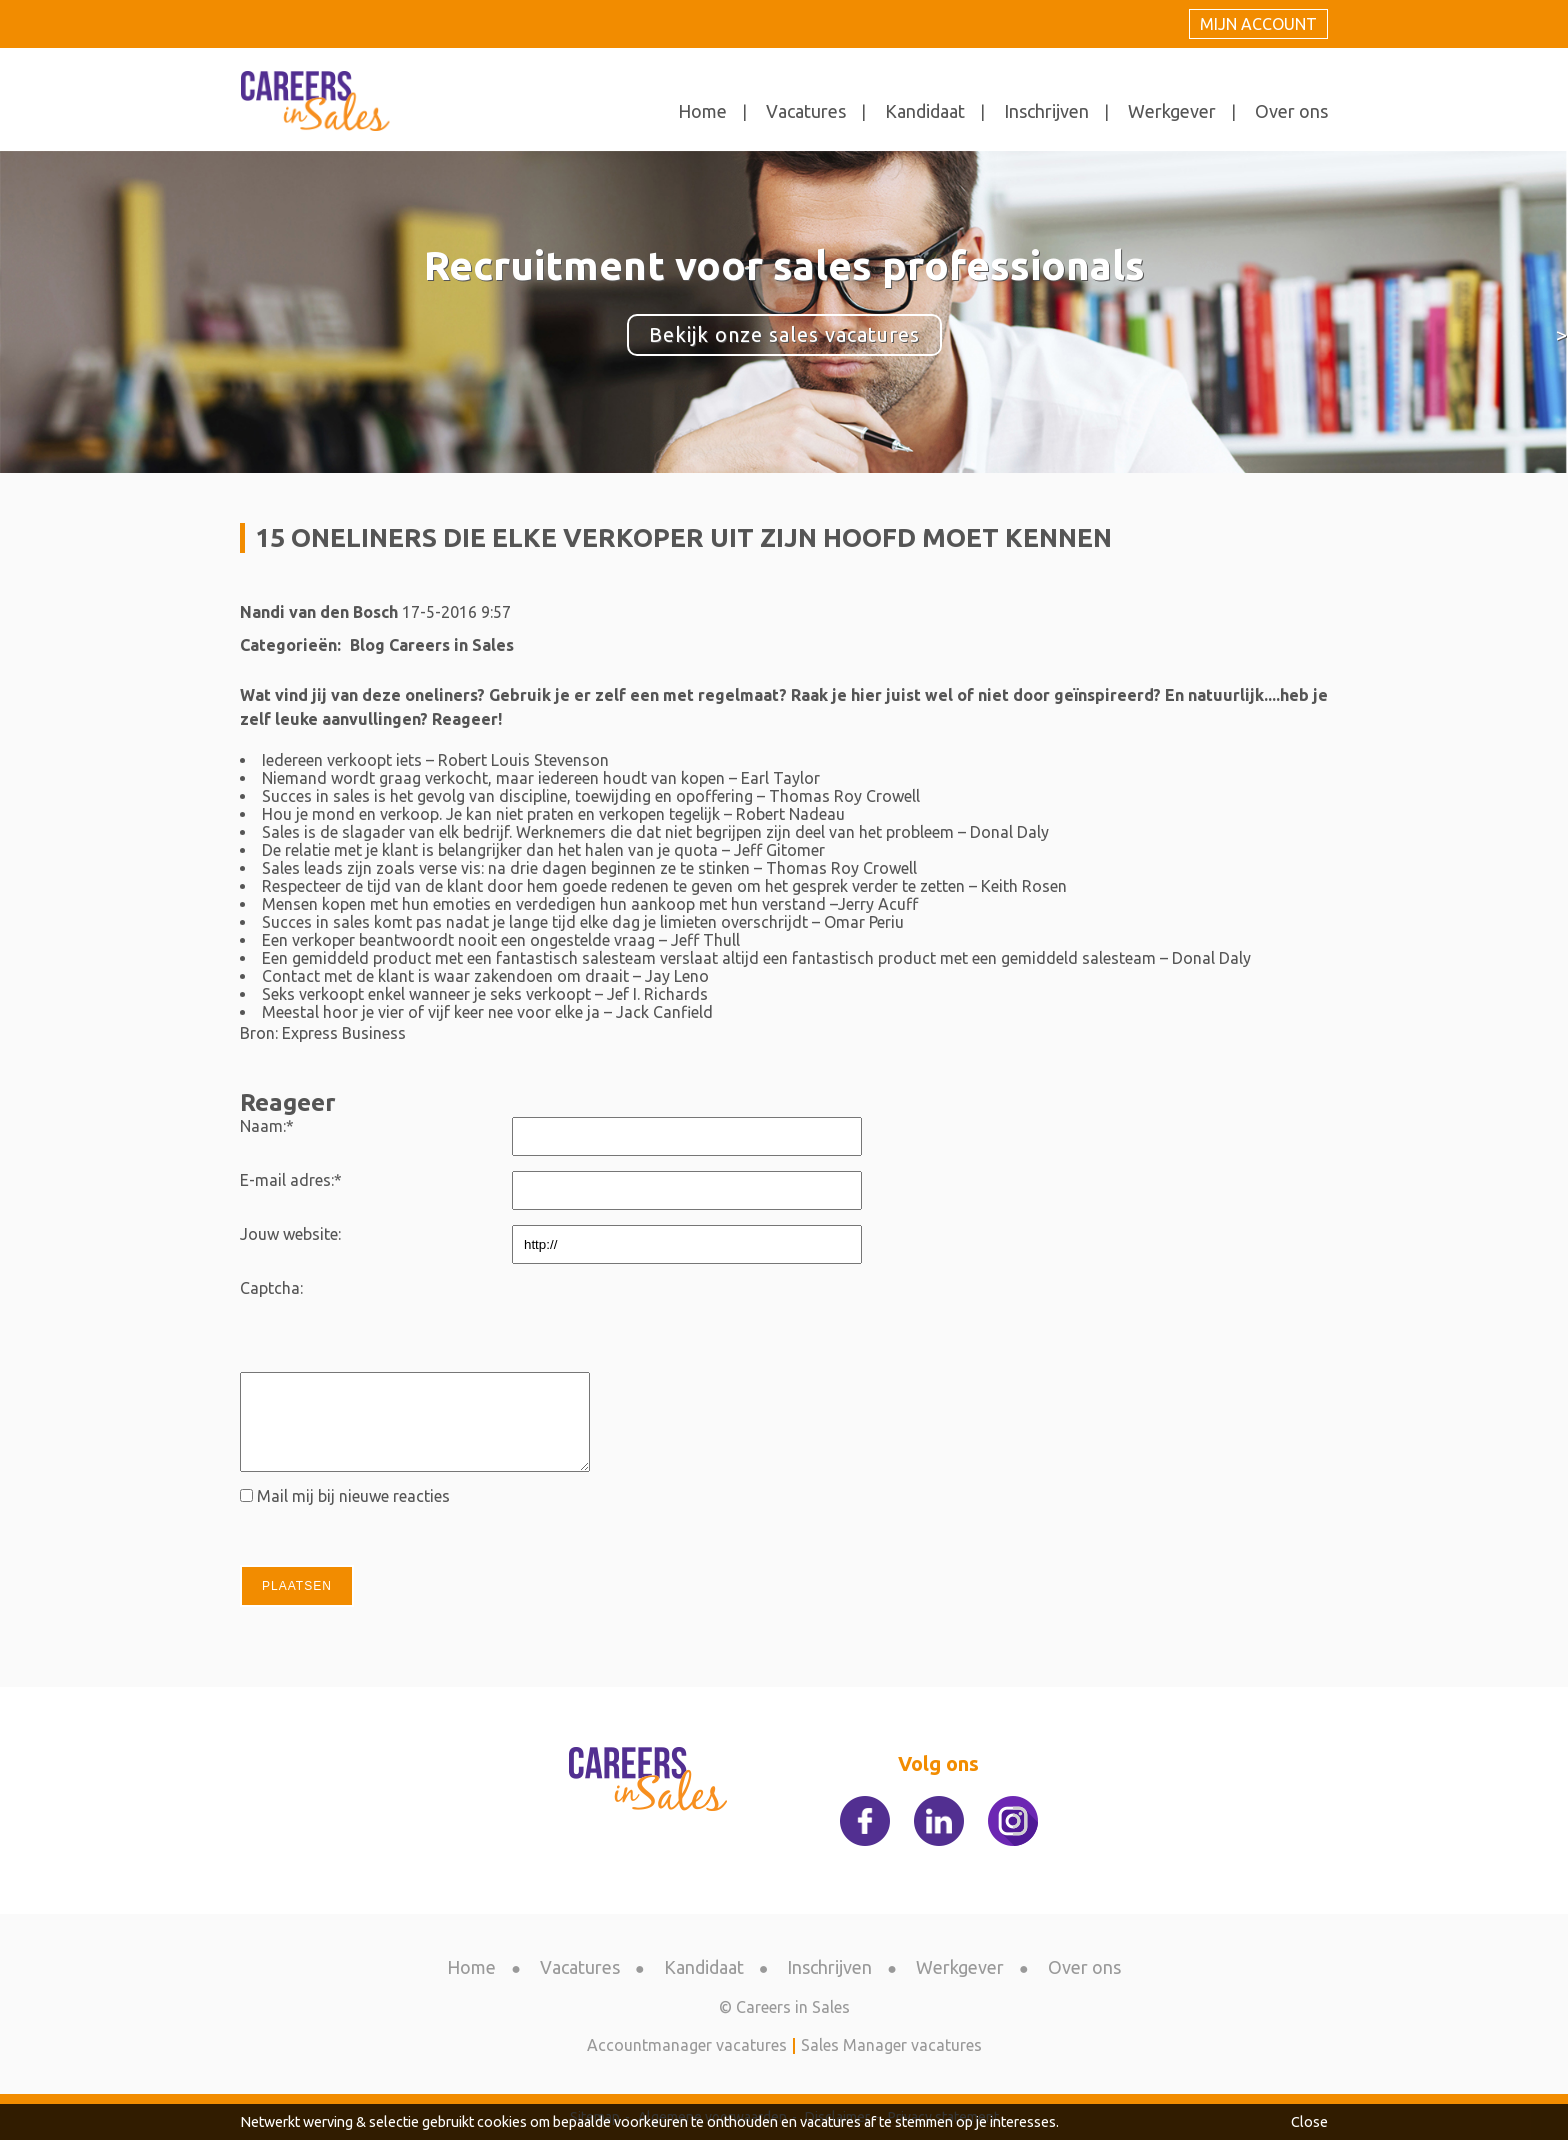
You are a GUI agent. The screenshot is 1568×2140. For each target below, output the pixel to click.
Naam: (267, 1126)
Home (702, 111)
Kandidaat (925, 111)
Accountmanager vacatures (687, 2045)
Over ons (1291, 111)
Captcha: (271, 1288)
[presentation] (664, 1318)
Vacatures (806, 111)
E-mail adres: (291, 1180)
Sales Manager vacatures (891, 2045)
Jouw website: (290, 1234)
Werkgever (1172, 111)
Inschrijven (1046, 111)
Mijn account (1258, 24)
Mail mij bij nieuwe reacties (353, 1496)
